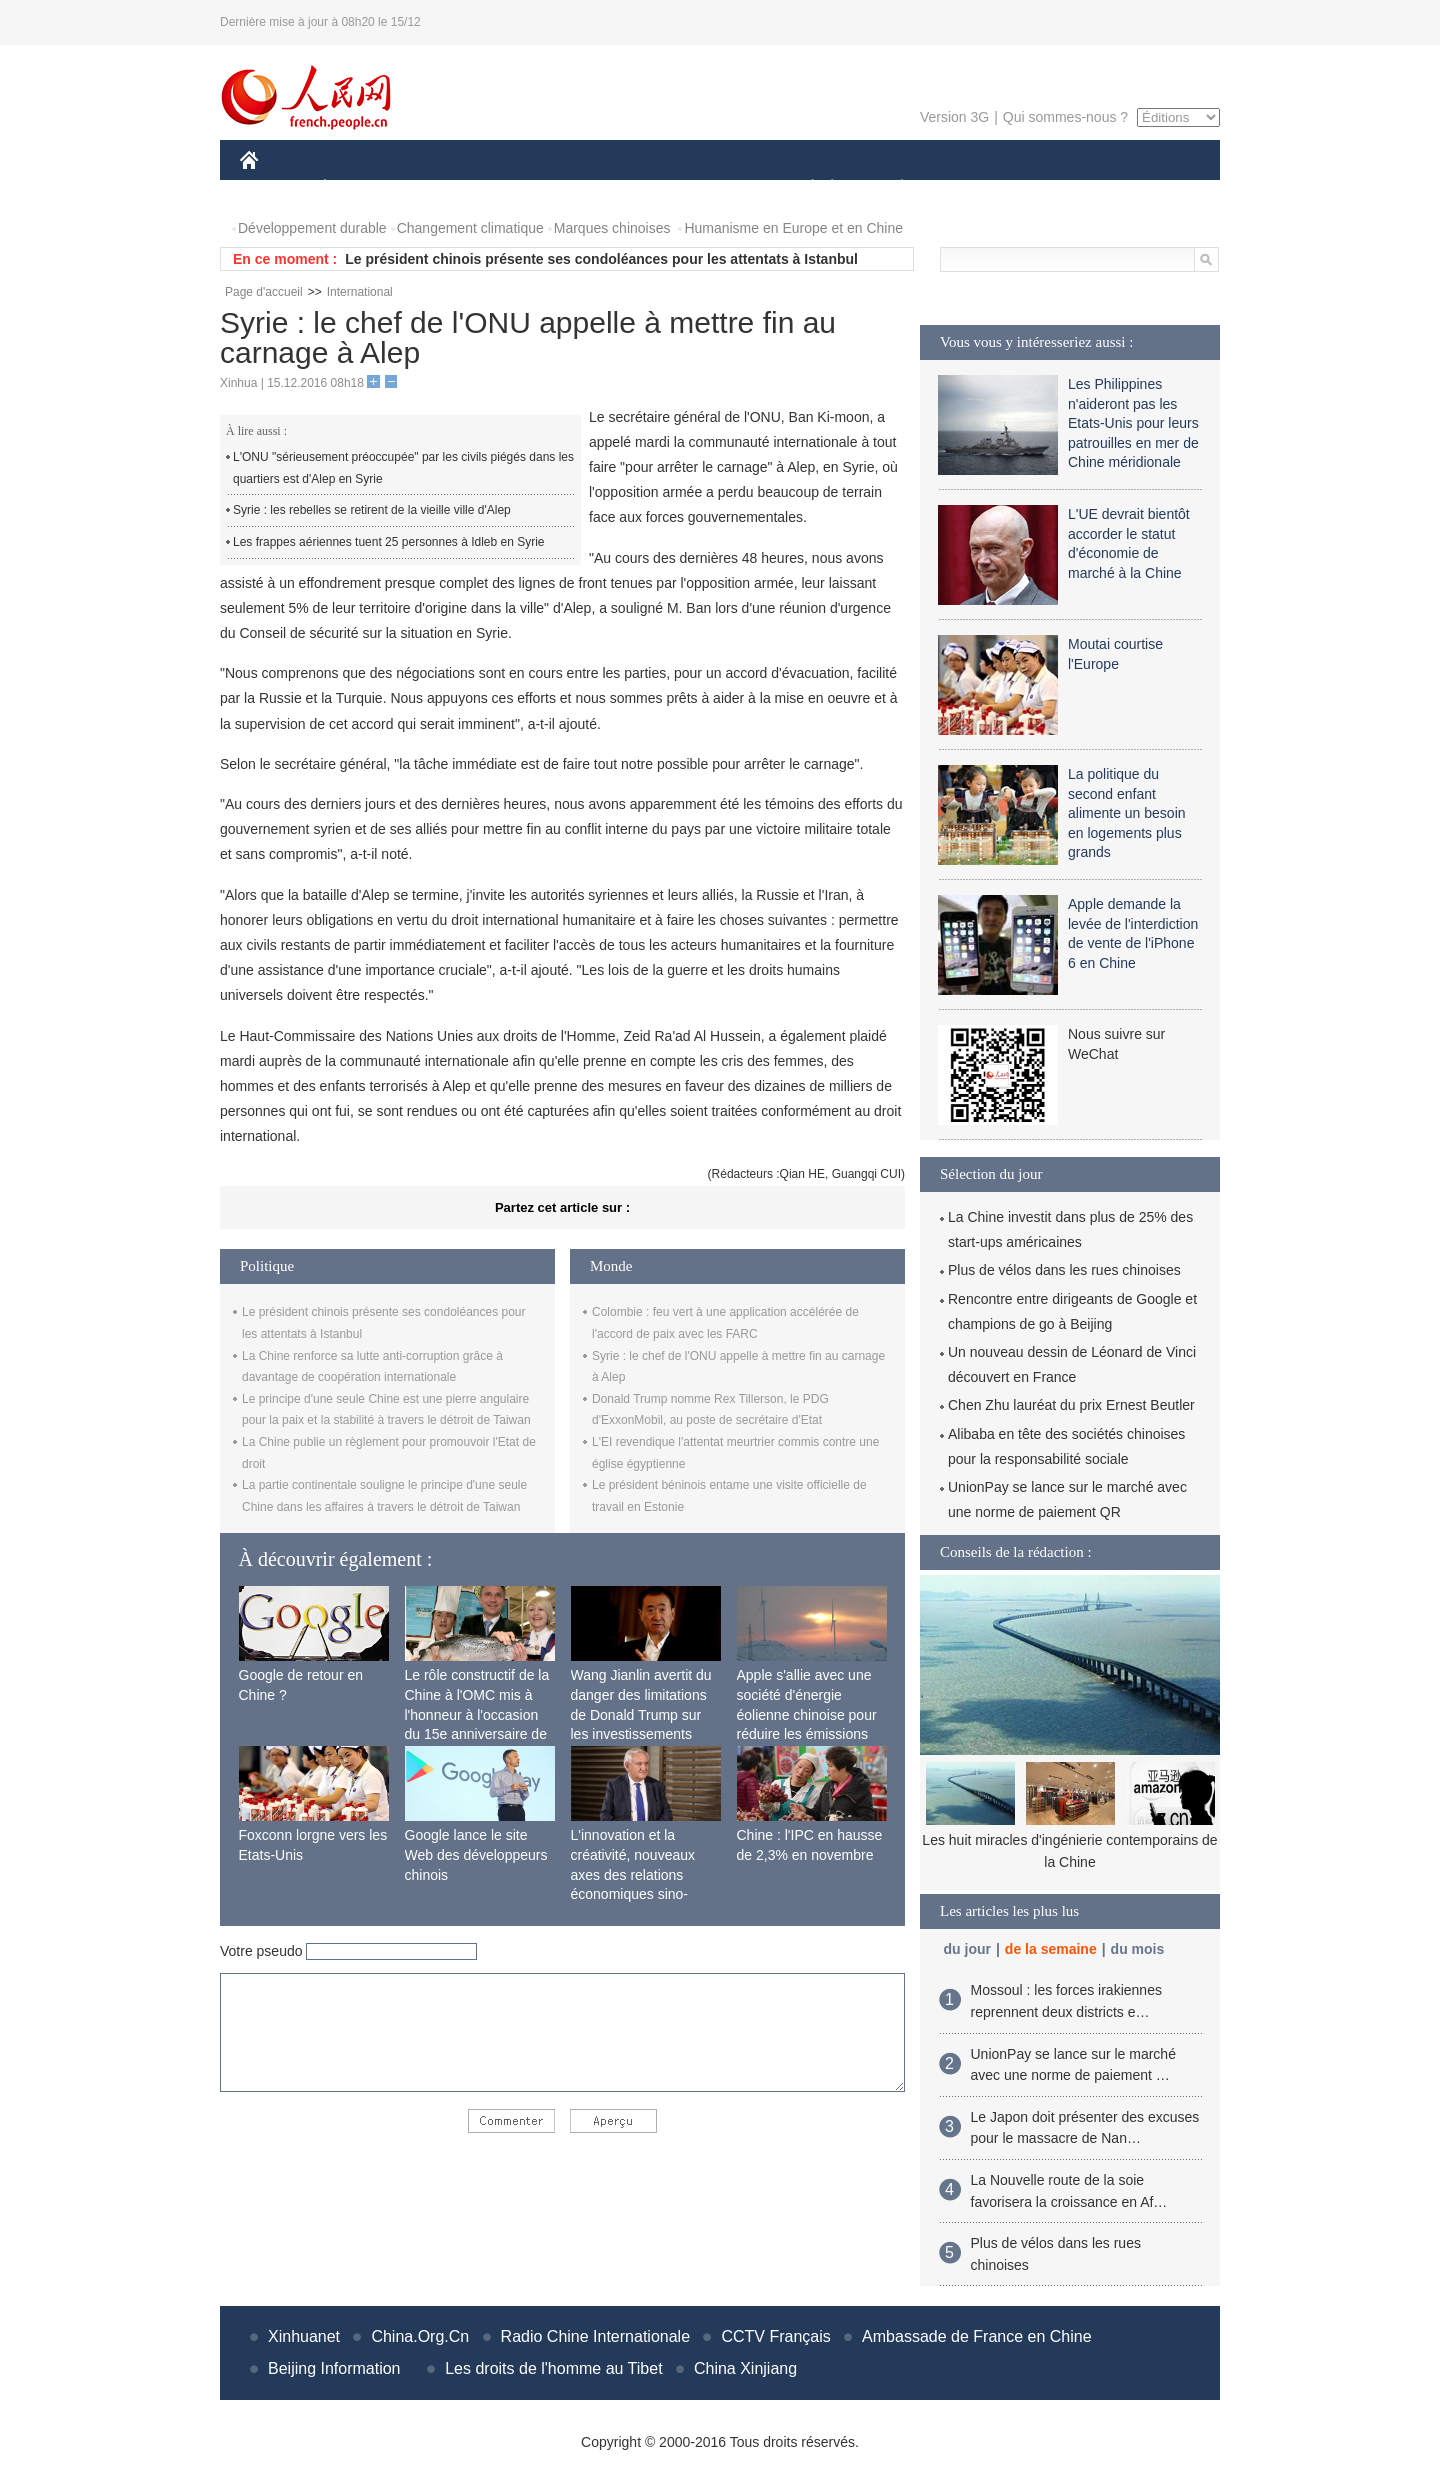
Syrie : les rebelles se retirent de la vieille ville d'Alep (372, 510)
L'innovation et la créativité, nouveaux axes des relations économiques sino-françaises (633, 1874)
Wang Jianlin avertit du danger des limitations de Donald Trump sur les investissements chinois (641, 1714)
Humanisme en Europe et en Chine (793, 228)
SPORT (971, 188)
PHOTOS (1149, 188)
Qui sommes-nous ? (1065, 117)
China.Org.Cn (420, 2336)
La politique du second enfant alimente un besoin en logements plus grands (1127, 813)
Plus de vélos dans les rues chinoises (1064, 1270)
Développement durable (312, 228)
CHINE (274, 188)
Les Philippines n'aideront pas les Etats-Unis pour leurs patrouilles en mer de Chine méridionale (1133, 423)
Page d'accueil (264, 292)
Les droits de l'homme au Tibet (553, 2368)
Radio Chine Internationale (595, 2336)
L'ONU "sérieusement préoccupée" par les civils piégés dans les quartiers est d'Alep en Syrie (403, 468)
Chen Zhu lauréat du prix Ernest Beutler (1071, 1405)
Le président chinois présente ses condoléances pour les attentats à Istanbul (601, 259)
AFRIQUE (536, 188)
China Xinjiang (745, 2368)
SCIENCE (624, 188)
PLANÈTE (891, 188)
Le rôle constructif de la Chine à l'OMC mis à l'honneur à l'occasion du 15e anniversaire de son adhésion (477, 1714)
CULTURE (714, 188)
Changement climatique (470, 228)
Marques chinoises (612, 228)
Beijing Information (334, 2368)
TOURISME (1057, 188)
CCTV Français (775, 2336)
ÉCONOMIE (361, 188)
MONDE (452, 188)
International (360, 292)
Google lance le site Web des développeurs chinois (476, 1854)
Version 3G (954, 117)
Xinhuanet (304, 2336)
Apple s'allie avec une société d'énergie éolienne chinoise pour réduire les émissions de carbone (807, 1714)
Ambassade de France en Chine (976, 2336)
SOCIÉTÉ (803, 188)
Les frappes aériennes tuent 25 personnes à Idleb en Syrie (389, 542)
